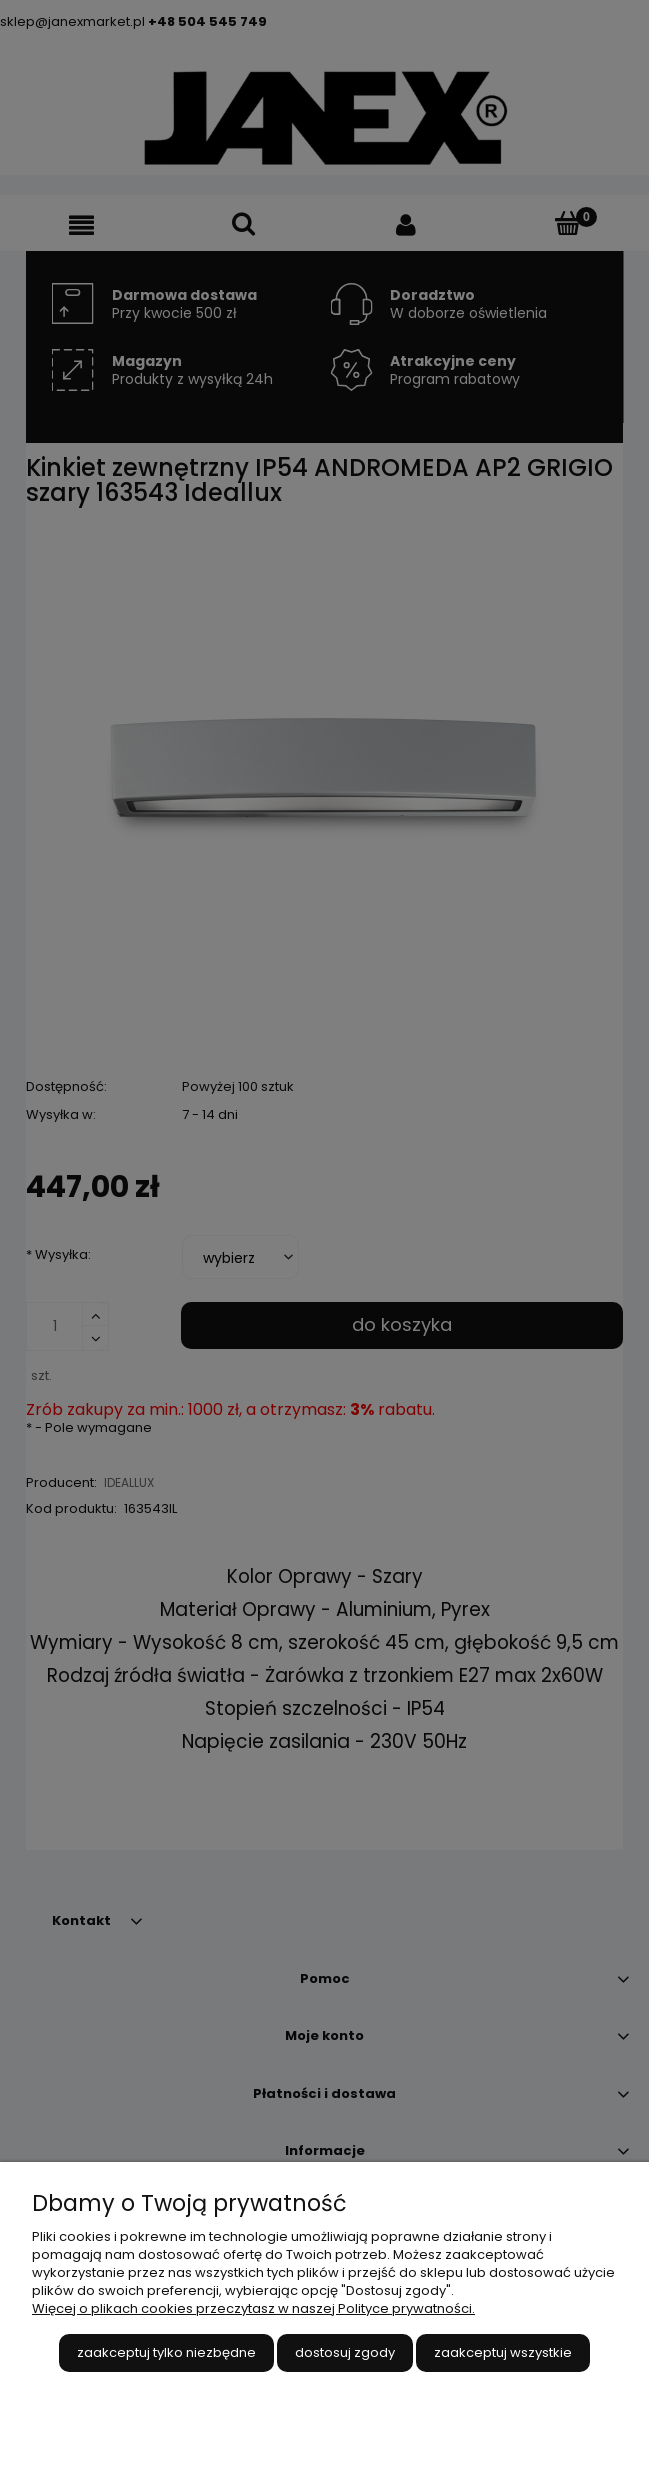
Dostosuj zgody (345, 2352)
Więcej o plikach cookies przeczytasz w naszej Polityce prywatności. (253, 2308)
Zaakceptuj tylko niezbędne (166, 2352)
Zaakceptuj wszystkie (503, 2352)
